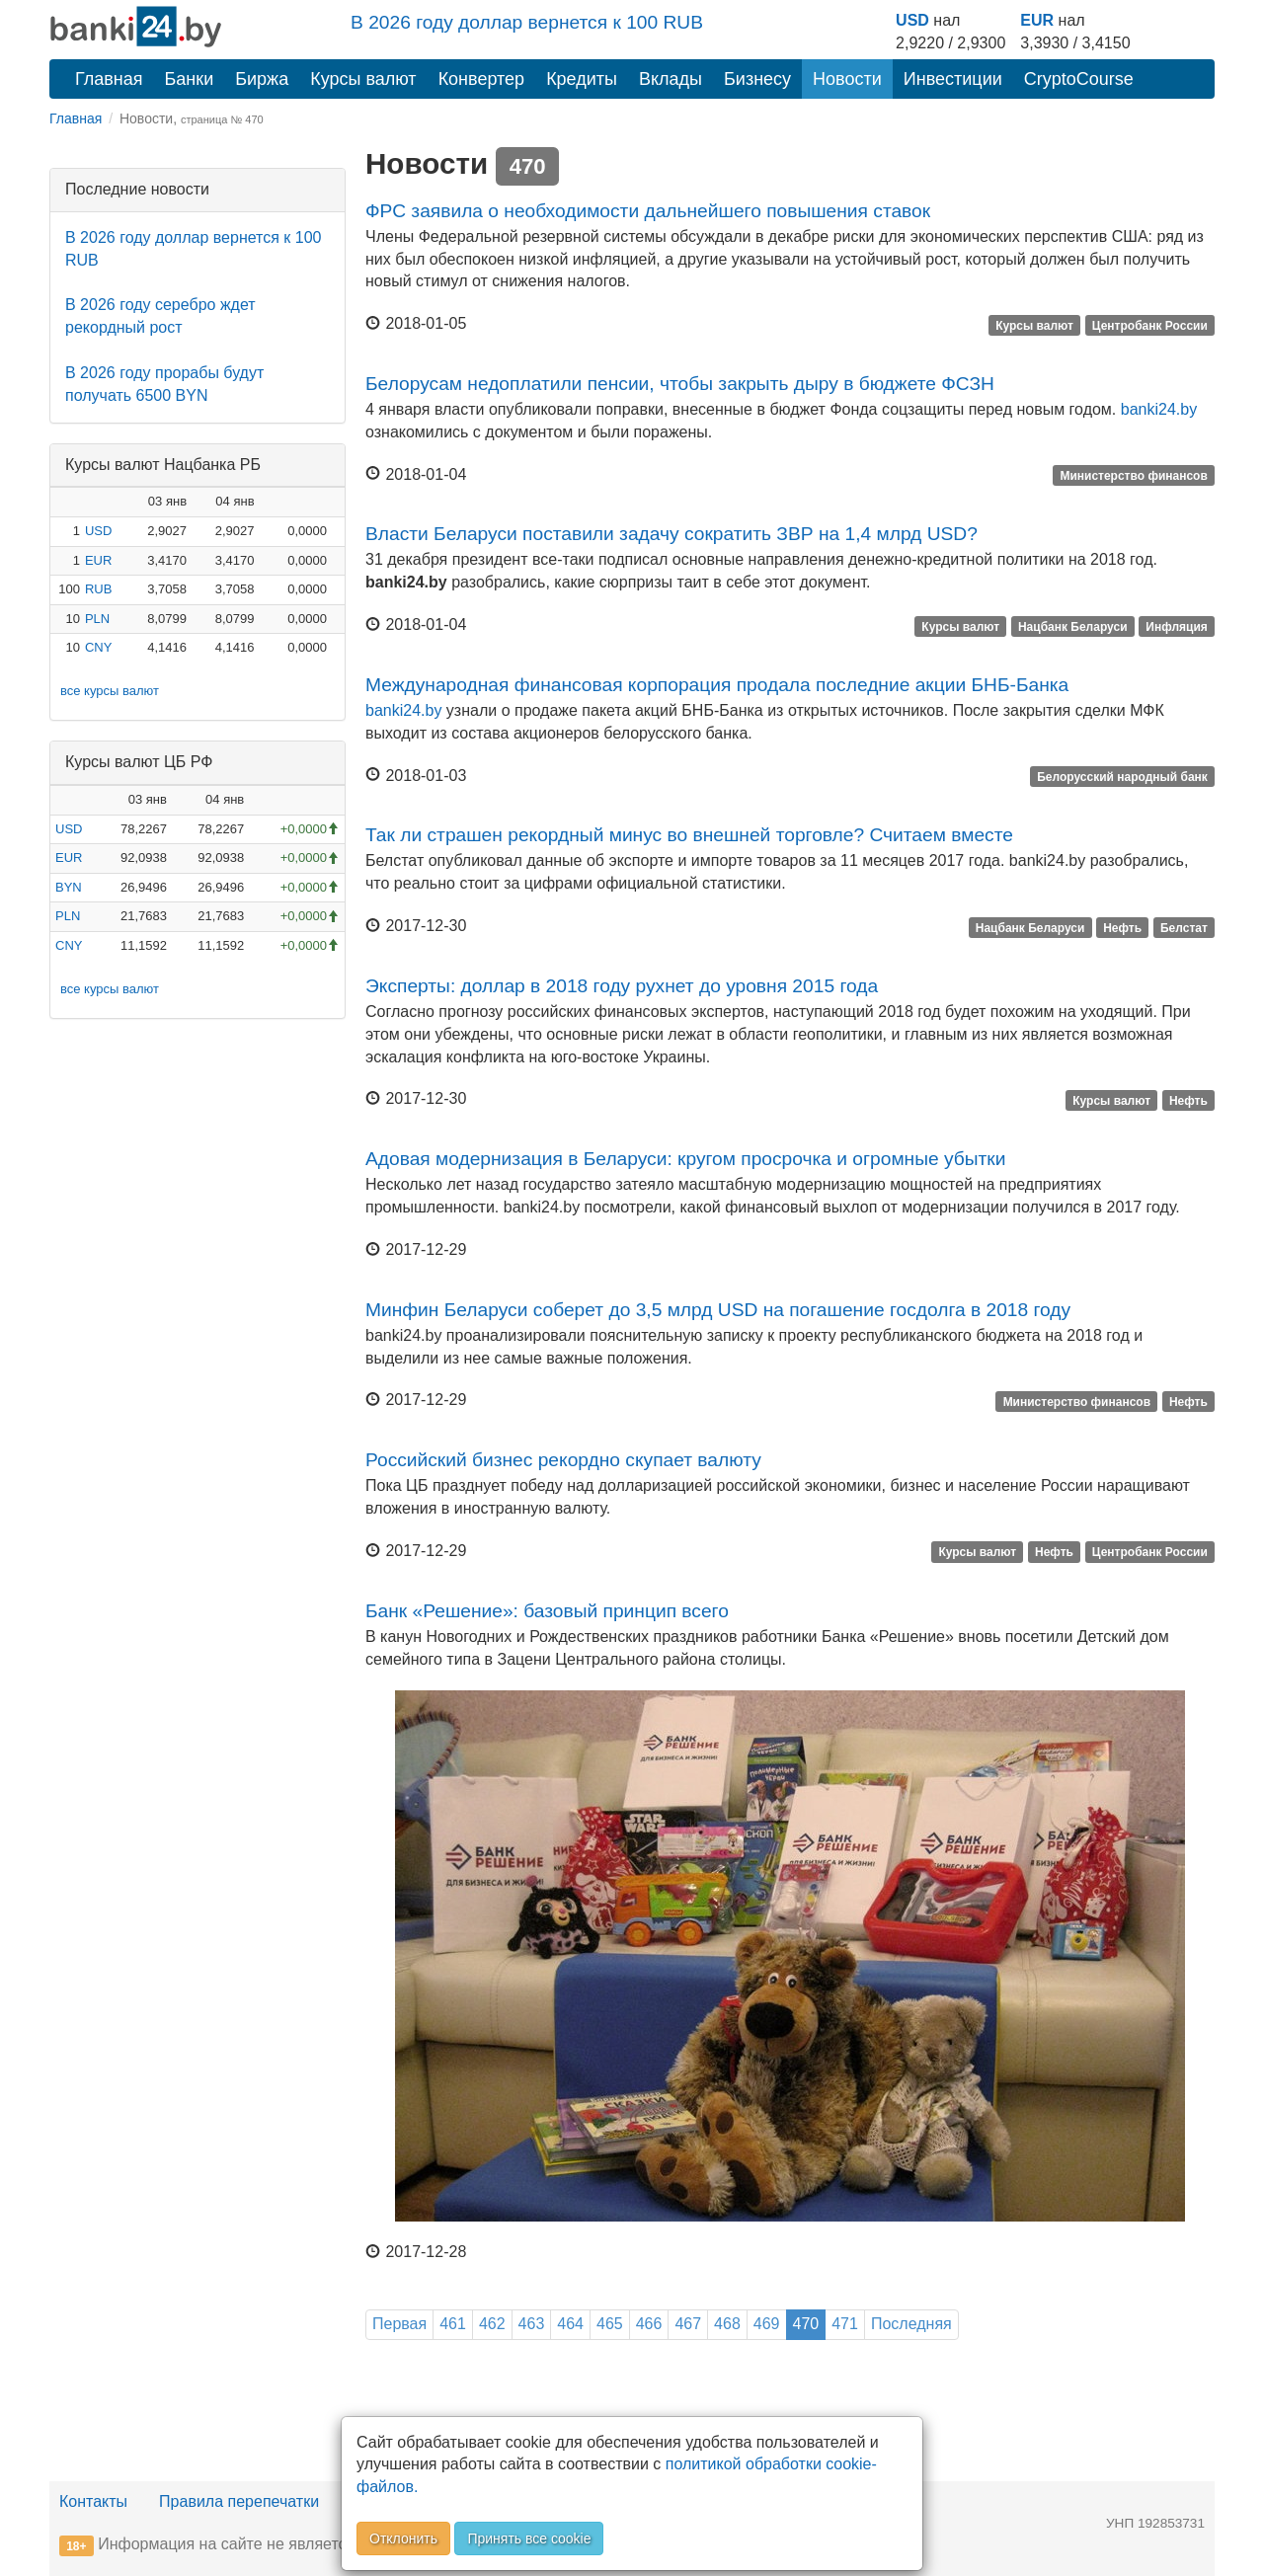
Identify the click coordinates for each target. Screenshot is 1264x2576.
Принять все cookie (529, 2538)
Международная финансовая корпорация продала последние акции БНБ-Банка (716, 684)
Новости (847, 79)
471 (844, 2323)
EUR (1037, 20)
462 (492, 2323)
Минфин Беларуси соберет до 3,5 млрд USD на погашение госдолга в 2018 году (717, 1309)
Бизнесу (757, 79)
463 (531, 2323)
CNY (98, 647)
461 (452, 2323)
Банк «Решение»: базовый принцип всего (547, 1610)
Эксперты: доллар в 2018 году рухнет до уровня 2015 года (621, 986)
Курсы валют (363, 79)
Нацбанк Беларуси (1073, 626)
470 (806, 2323)
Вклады (670, 79)
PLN (97, 618)
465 (609, 2323)
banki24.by (1159, 409)
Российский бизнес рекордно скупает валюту (563, 1459)
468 (727, 2323)
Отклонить (403, 2538)
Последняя (911, 2323)
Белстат (1184, 927)
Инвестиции (953, 79)
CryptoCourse (1079, 79)
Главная (109, 79)
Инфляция (1176, 626)
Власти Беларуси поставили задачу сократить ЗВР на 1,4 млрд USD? (671, 533)
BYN (68, 887)
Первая (399, 2323)
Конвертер (481, 79)
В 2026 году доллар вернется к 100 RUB (527, 22)
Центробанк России (1150, 325)
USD (912, 20)
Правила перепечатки (239, 2501)
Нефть (1122, 927)
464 (570, 2323)
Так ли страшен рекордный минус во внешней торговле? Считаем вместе (689, 834)
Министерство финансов (1133, 476)
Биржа (261, 79)
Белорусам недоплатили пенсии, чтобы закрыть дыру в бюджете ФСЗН (679, 383)
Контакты (93, 2501)
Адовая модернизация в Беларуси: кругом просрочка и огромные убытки (685, 1158)
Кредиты (581, 79)
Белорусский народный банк (1122, 777)
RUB (98, 589)
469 (766, 2323)
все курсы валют (109, 690)
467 (687, 2323)
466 (649, 2323)
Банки (189, 79)
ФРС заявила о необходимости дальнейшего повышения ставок (647, 210)
